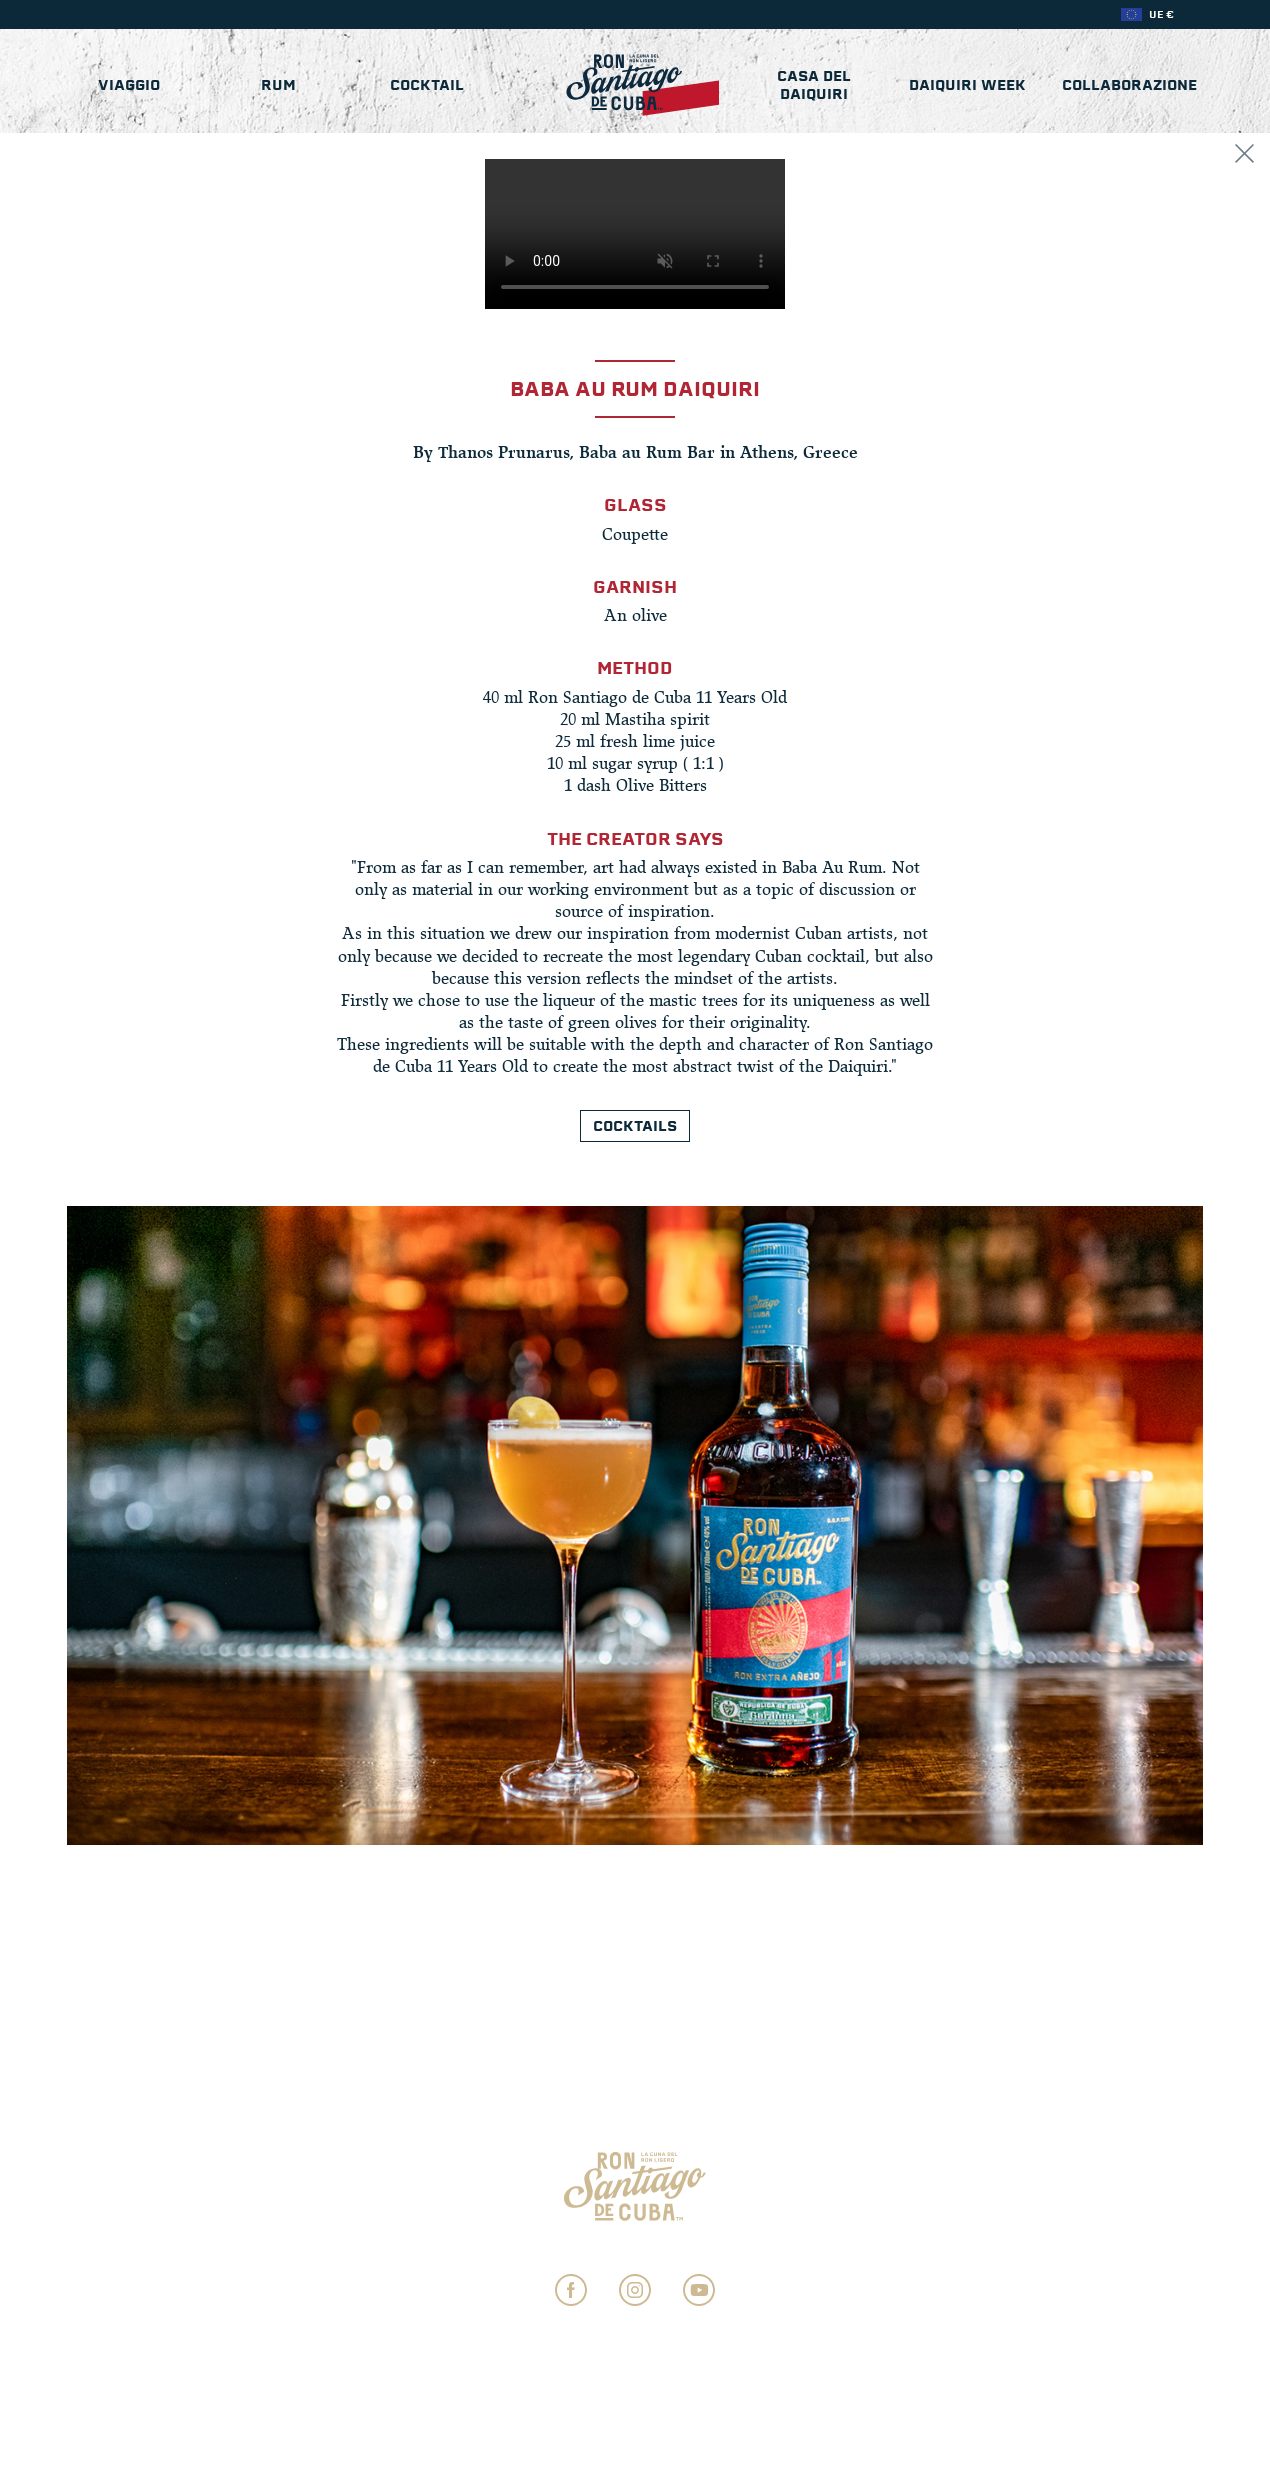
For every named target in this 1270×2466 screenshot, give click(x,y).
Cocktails (635, 1126)
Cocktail (427, 85)
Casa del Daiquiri (814, 85)
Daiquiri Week (967, 85)
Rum (278, 85)
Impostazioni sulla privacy (635, 2248)
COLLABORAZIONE (1129, 85)
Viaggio (129, 85)
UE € (1161, 14)
